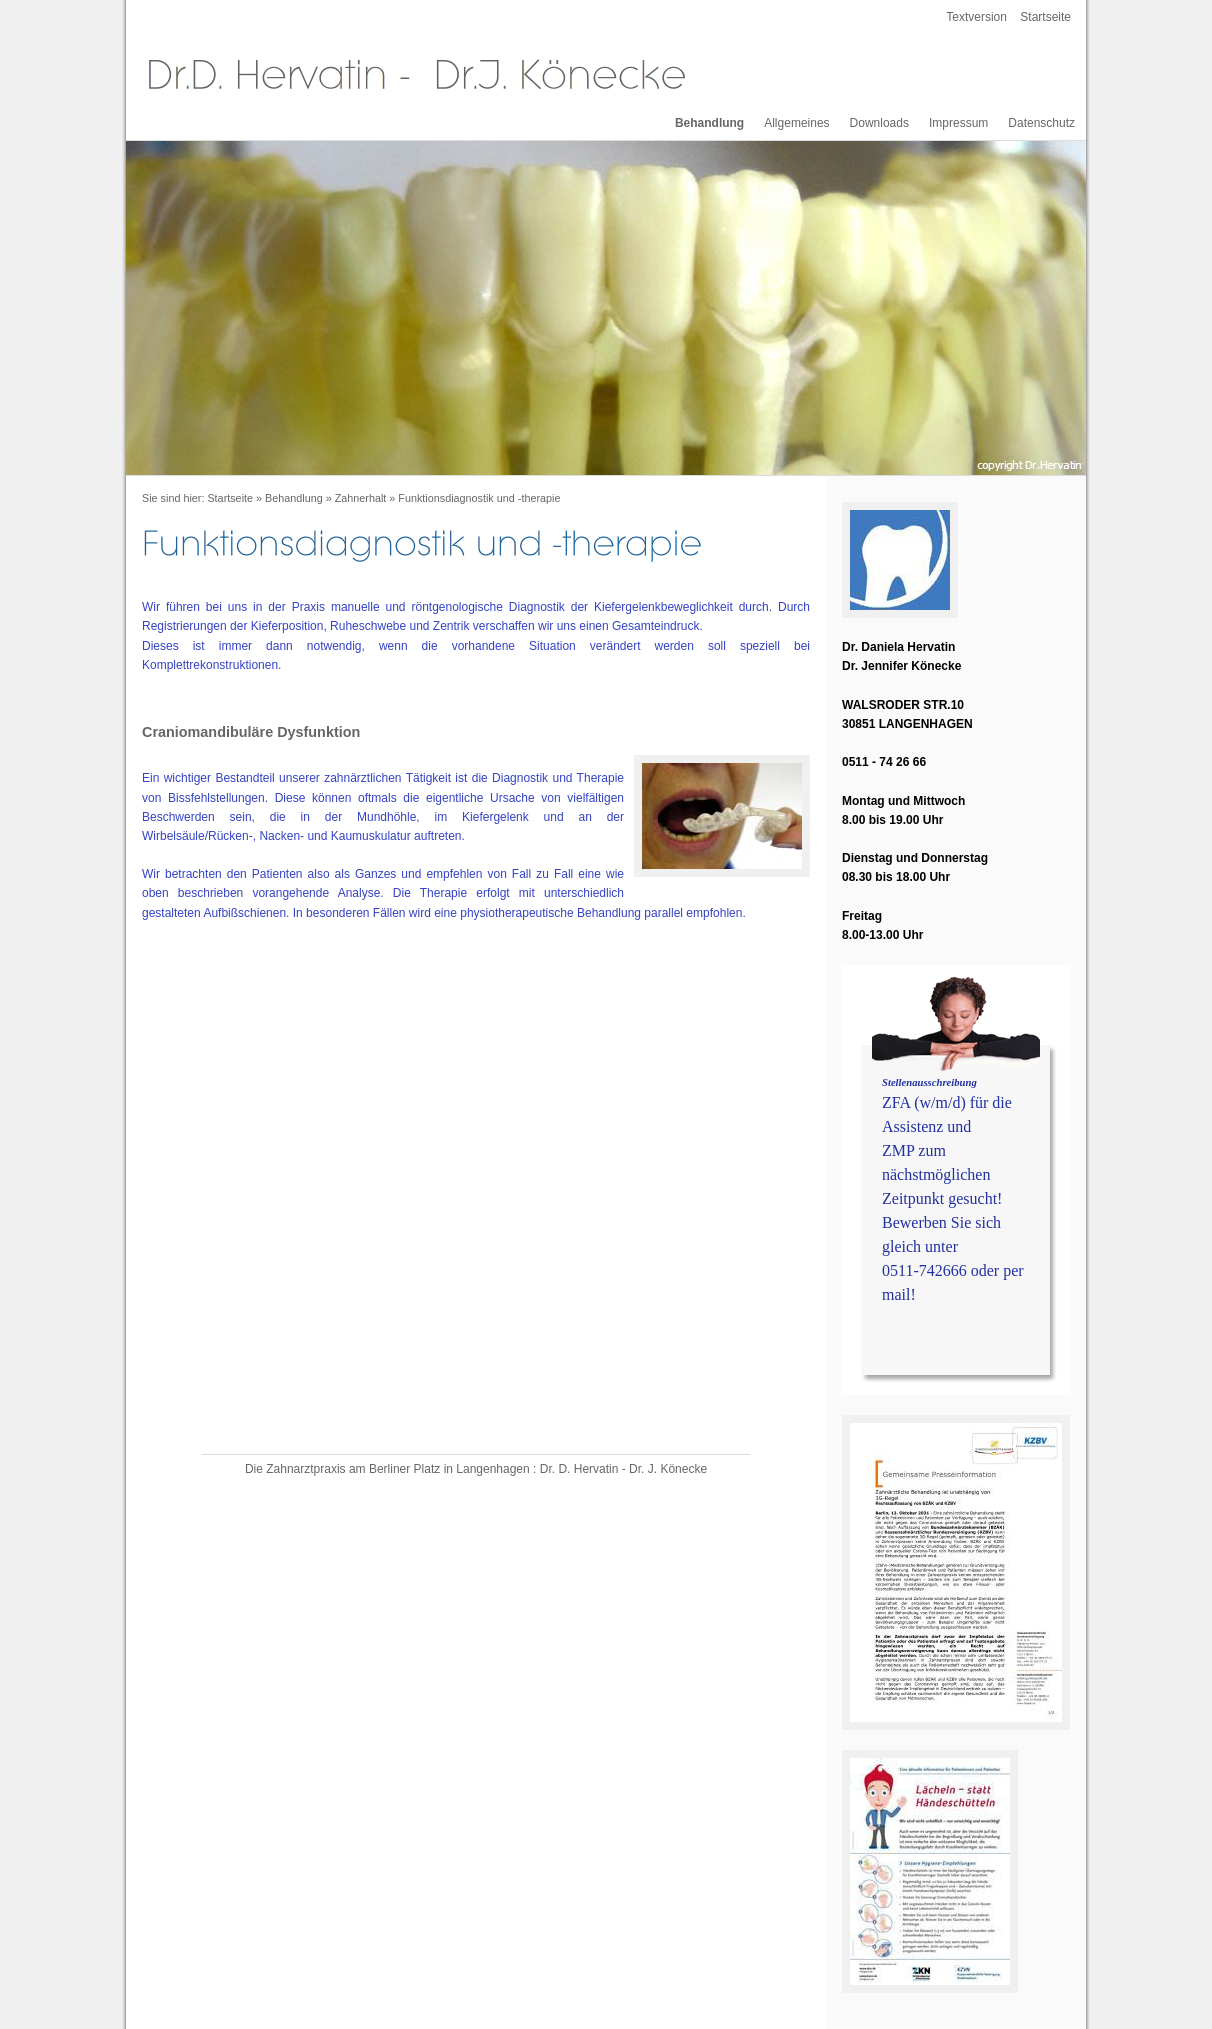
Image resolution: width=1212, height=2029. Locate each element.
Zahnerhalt (361, 498)
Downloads (879, 123)
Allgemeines (796, 123)
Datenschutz (1041, 123)
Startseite (1045, 17)
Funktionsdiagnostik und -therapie (479, 498)
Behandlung (709, 123)
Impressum (958, 123)
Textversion (976, 17)
